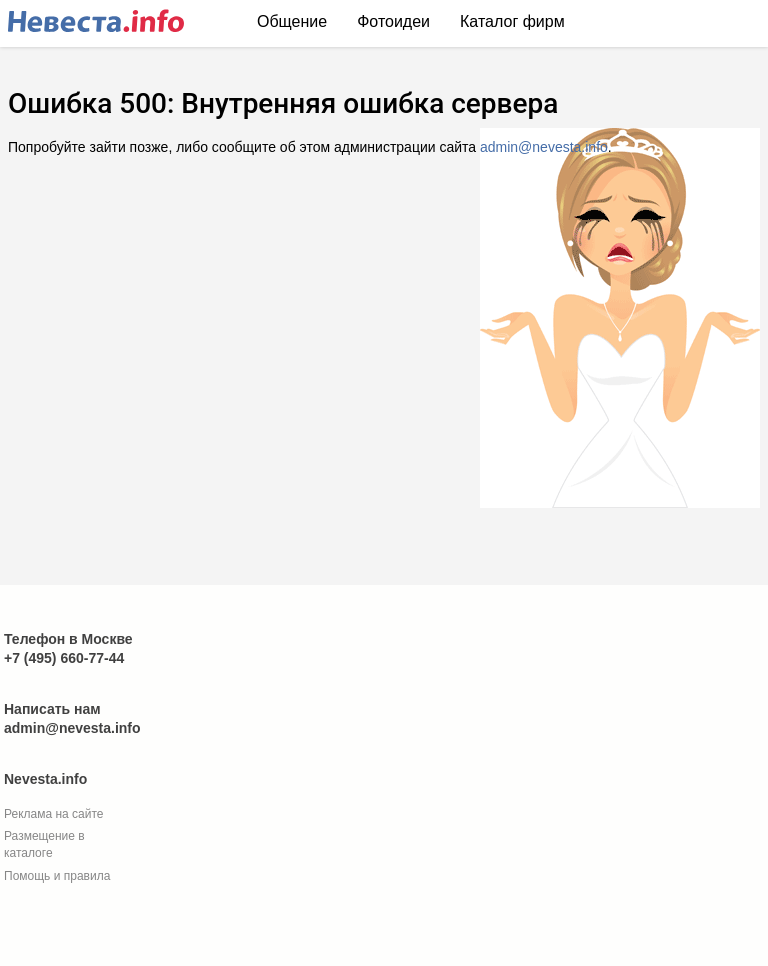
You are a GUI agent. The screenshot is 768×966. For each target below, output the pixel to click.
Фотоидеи (393, 21)
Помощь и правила (57, 876)
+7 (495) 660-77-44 (64, 658)
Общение (292, 21)
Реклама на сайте (54, 814)
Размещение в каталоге (44, 844)
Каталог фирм (512, 21)
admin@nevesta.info (544, 147)
